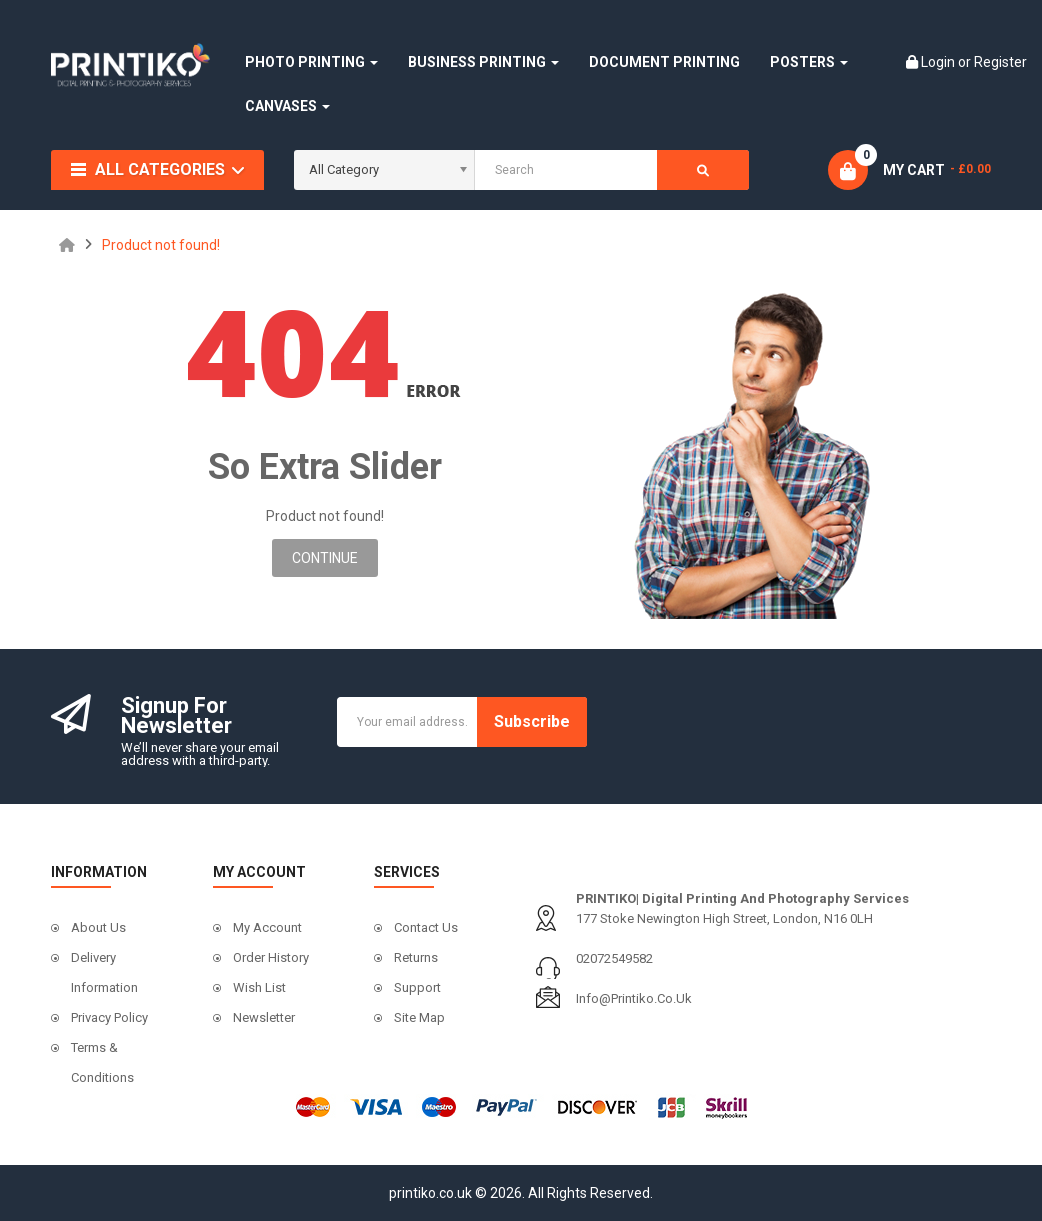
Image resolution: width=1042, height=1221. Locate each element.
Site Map (419, 1017)
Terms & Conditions (102, 1062)
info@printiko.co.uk (634, 998)
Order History (271, 957)
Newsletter (264, 1017)
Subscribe (532, 721)
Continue (325, 558)
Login (939, 62)
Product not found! (161, 245)
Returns (416, 957)
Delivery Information (104, 972)
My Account (267, 927)
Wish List (259, 987)
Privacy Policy (109, 1017)
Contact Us (426, 927)
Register (1000, 62)
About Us (98, 927)
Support (417, 987)
